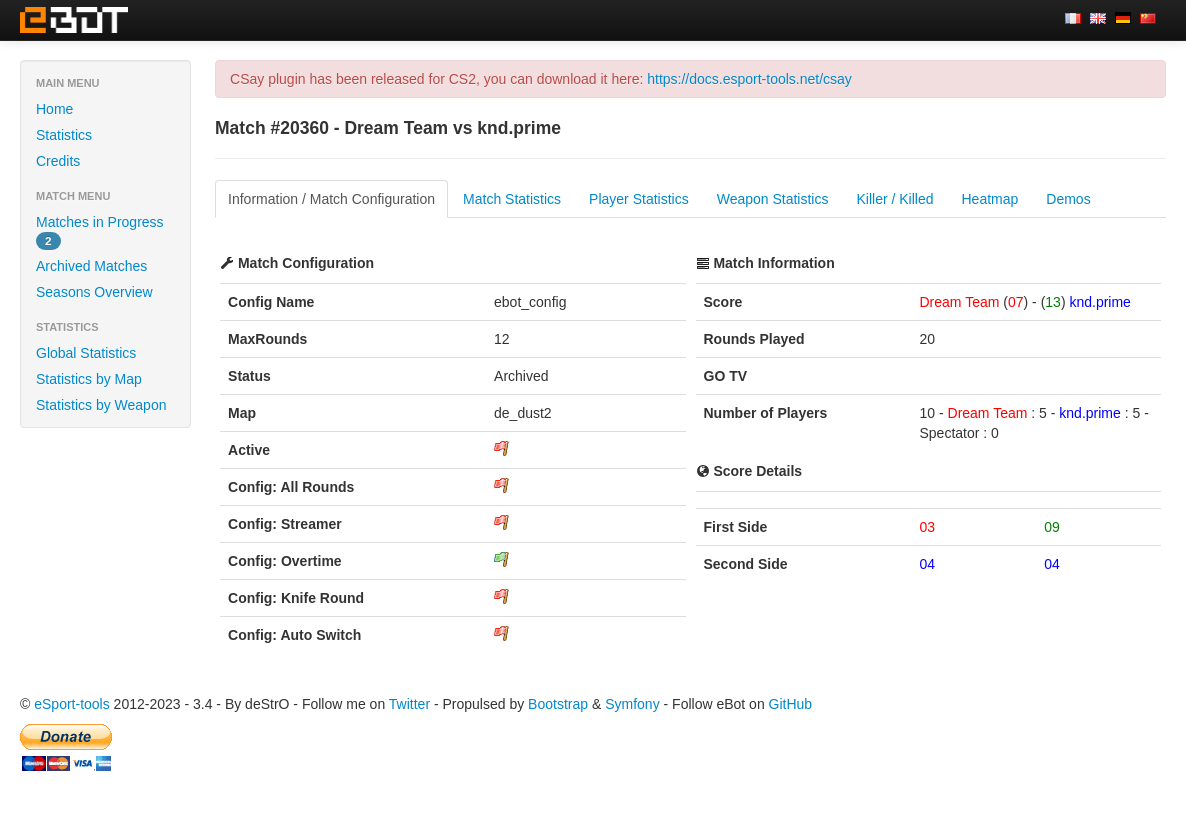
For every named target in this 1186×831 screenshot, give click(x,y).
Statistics (64, 135)
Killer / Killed (894, 199)
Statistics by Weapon (101, 405)
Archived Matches (91, 266)
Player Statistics (639, 199)
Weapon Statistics (773, 199)
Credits (58, 161)
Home (54, 109)
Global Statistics (86, 353)
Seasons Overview (94, 292)
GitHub (791, 704)
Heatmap (990, 199)
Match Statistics (512, 199)
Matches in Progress (100, 232)
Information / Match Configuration (331, 199)
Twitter (409, 704)
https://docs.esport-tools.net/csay (749, 79)
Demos (1068, 199)
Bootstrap (558, 704)
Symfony (632, 704)
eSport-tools (71, 704)
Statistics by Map (89, 379)
